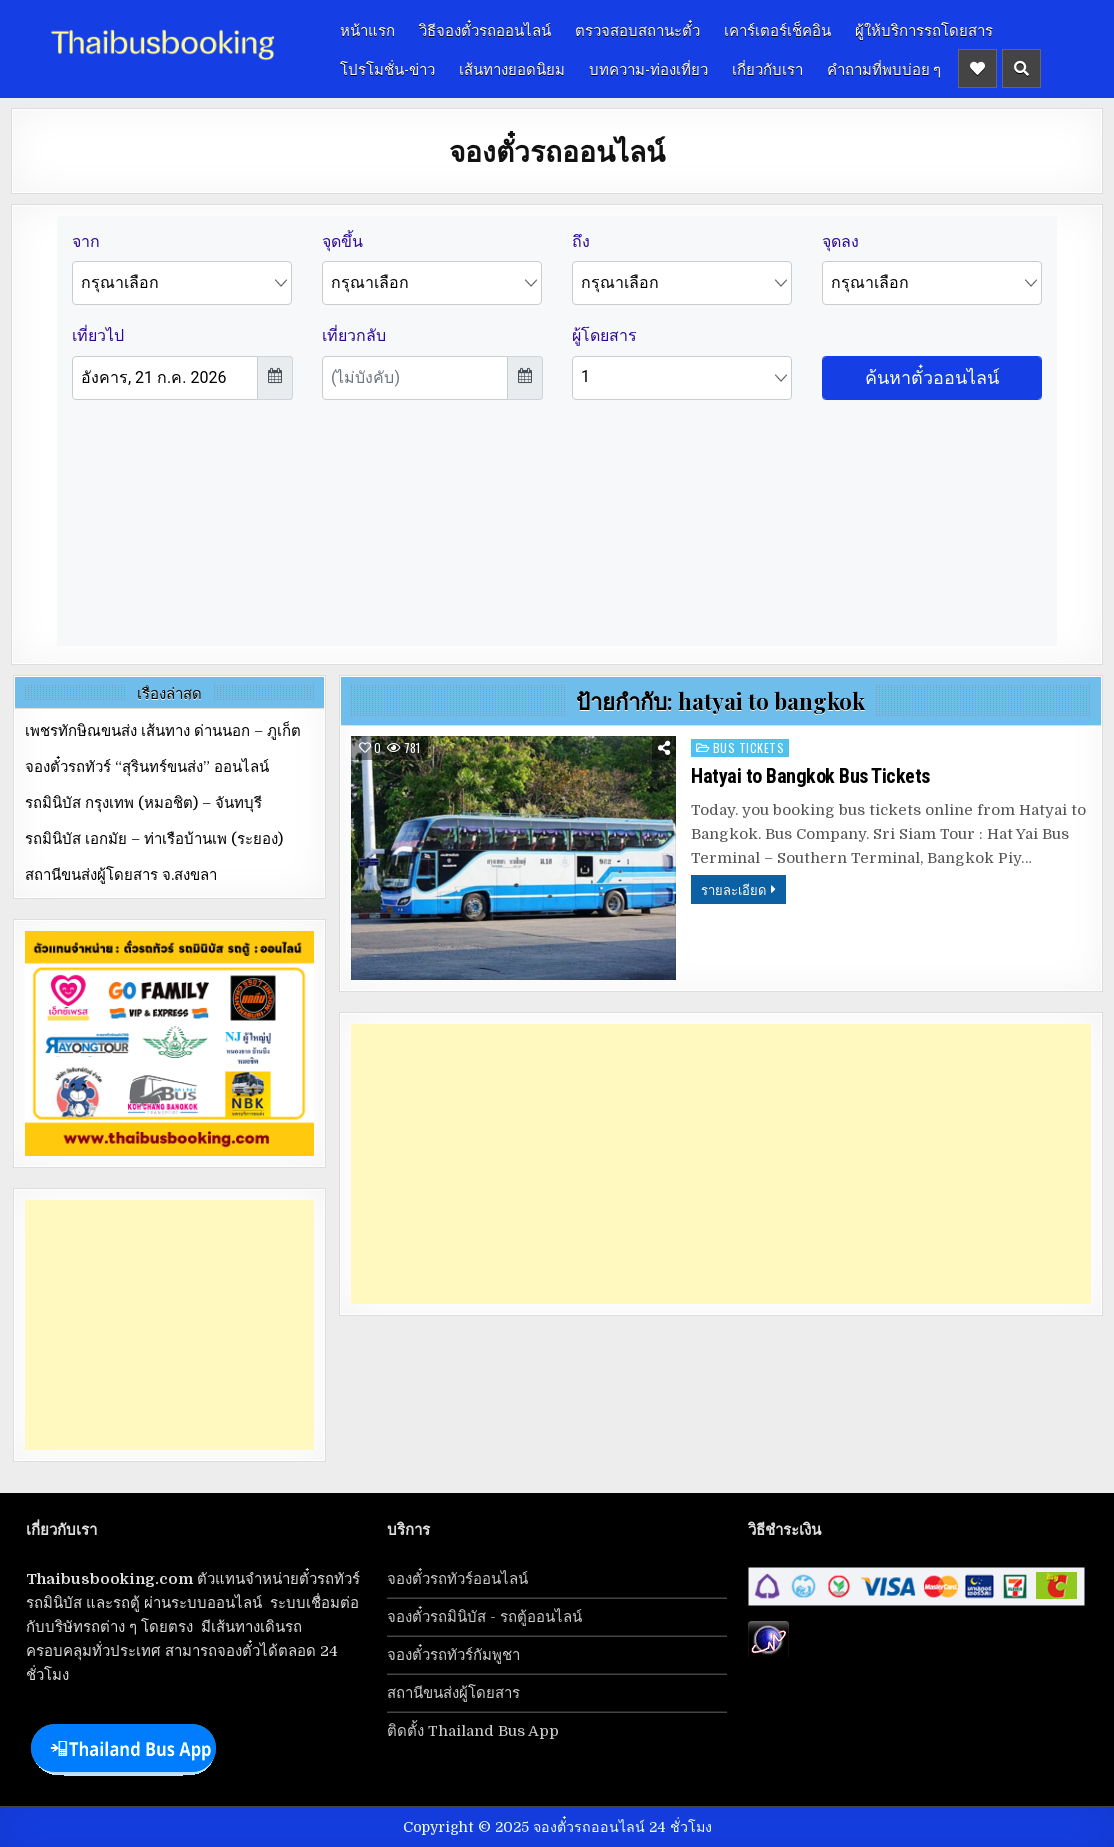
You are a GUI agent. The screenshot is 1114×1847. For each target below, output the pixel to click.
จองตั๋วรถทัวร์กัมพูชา (453, 1655)
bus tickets (749, 747)
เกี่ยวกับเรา (767, 68)
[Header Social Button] (977, 68)
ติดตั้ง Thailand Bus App (473, 1731)
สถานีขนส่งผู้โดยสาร (453, 1693)
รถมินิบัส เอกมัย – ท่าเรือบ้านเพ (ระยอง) (154, 839)
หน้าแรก (367, 29)
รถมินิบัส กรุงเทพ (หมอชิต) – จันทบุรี (143, 803)
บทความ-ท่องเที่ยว (648, 68)
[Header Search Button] (1021, 68)
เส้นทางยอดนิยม (512, 68)
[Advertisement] (721, 1164)
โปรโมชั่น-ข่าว (387, 68)
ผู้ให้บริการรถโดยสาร (924, 29)
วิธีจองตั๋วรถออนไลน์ (485, 29)
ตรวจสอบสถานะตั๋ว (637, 29)
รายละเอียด (733, 889)
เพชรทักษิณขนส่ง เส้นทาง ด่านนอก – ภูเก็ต (163, 731)
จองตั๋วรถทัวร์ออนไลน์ (457, 1579)
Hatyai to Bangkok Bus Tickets (810, 776)
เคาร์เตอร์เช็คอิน (777, 29)
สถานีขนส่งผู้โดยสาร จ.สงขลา (121, 875)
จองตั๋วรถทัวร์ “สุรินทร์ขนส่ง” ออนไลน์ (147, 767)
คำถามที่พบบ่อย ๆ (884, 68)
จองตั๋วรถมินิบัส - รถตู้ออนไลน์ (484, 1617)
